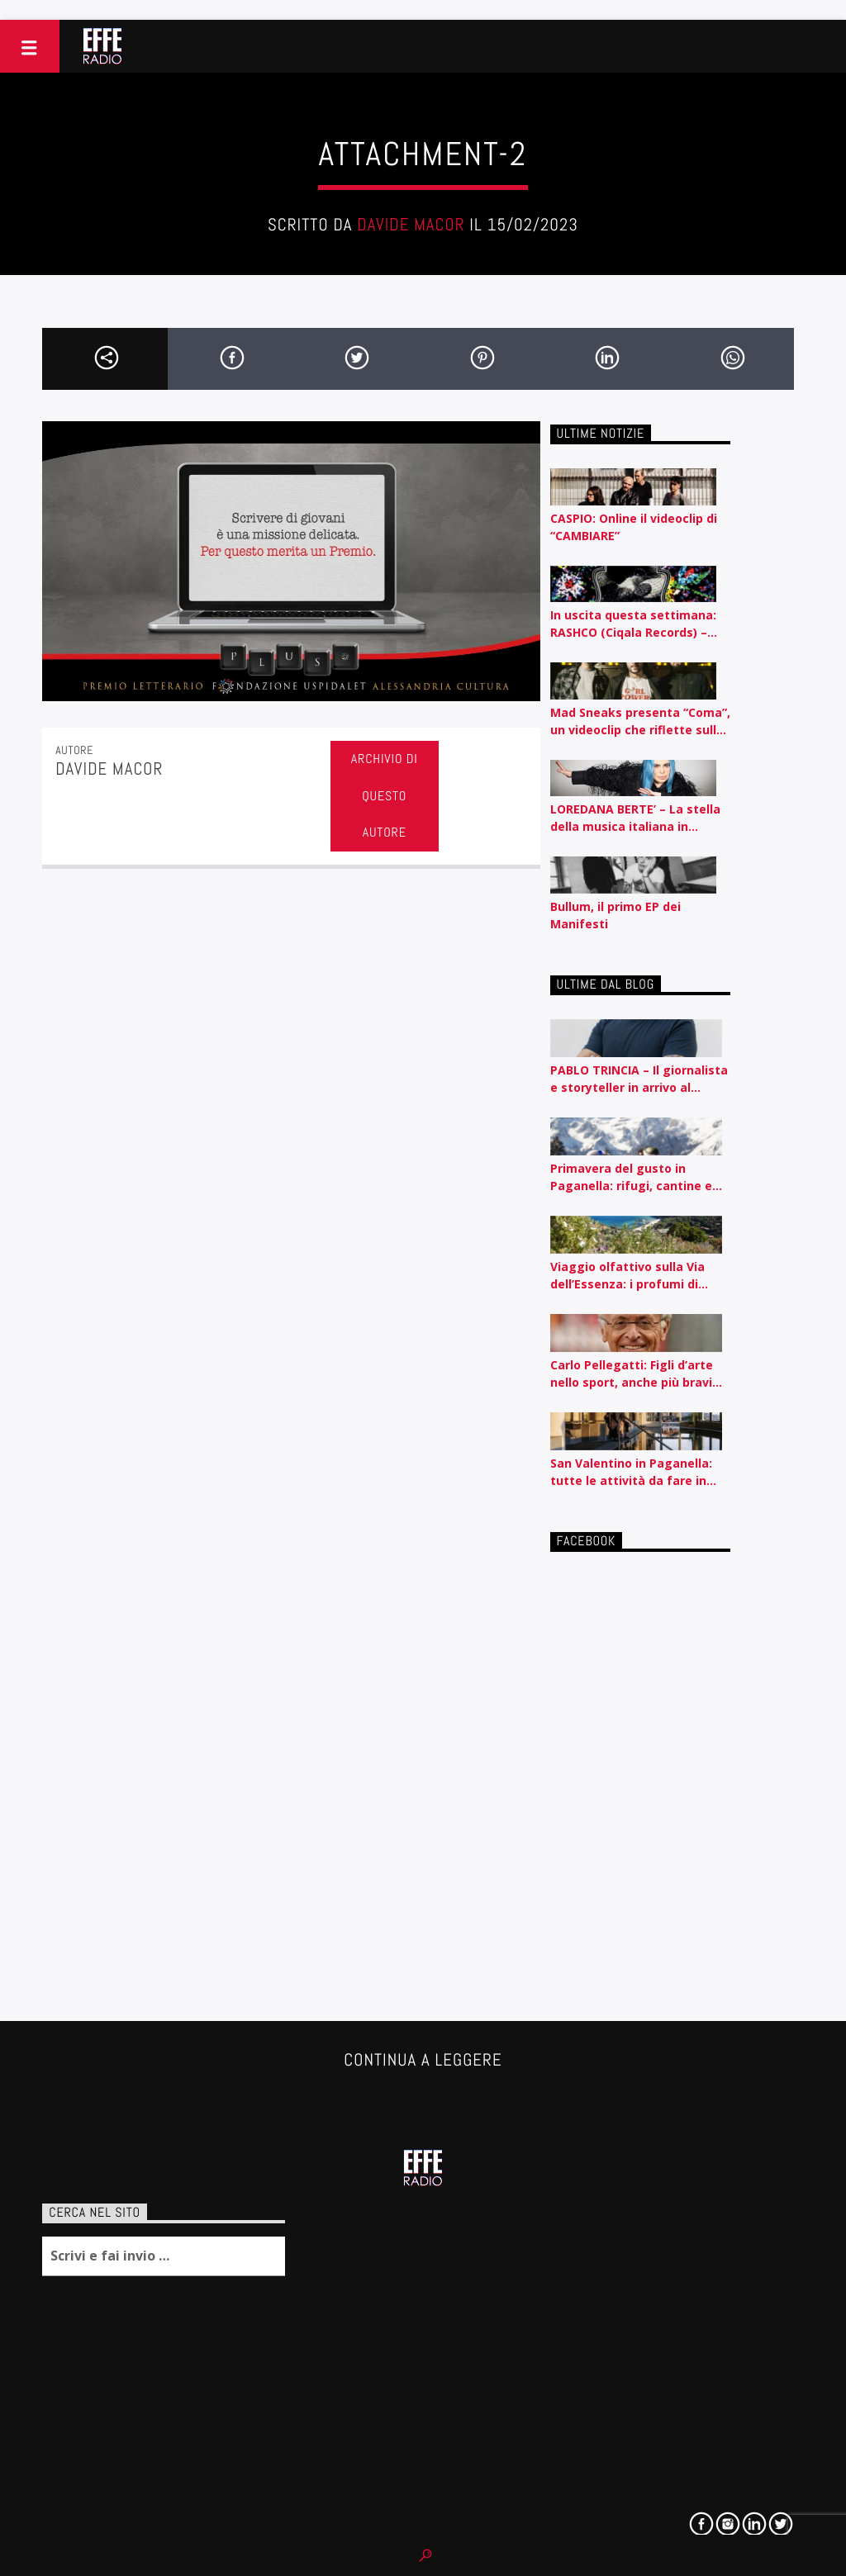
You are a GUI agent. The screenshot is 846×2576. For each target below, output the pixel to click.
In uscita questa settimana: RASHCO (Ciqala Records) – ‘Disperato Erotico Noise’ (633, 624)
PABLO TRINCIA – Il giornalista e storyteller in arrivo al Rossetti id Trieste (639, 1079)
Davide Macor (410, 224)
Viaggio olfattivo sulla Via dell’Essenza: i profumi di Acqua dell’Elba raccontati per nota (639, 1276)
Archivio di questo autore (384, 796)
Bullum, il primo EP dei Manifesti (615, 915)
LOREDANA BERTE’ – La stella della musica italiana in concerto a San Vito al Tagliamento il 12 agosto (635, 818)
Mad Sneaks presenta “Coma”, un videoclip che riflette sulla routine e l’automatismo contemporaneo (640, 721)
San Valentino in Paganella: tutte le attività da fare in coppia (631, 1472)
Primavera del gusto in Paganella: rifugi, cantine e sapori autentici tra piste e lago (631, 1177)
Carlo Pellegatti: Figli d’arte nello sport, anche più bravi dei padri (631, 1374)
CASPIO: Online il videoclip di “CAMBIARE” (633, 526)
